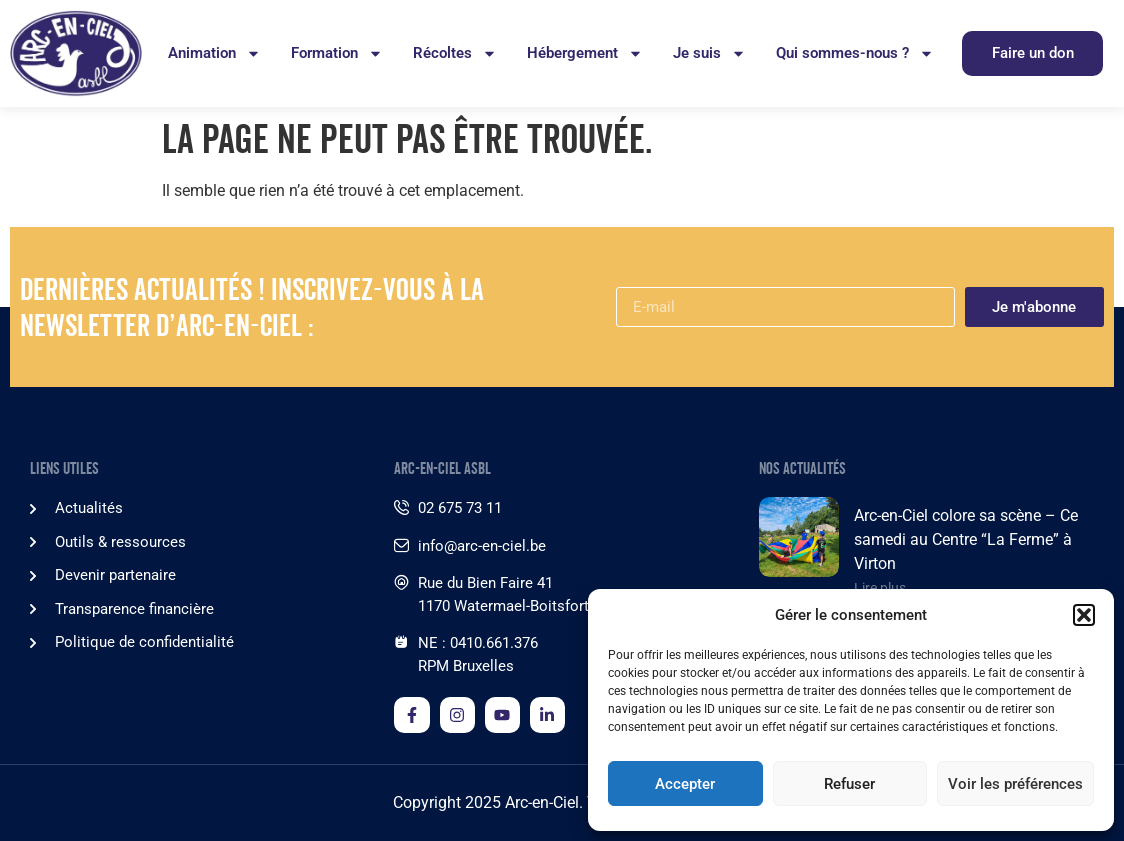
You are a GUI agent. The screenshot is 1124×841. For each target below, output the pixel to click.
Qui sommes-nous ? (855, 53)
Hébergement (585, 53)
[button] (1084, 615)
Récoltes (455, 53)
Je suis (709, 53)
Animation (214, 53)
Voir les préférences (1015, 784)
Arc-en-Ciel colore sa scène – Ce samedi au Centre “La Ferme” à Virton (966, 539)
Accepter (685, 784)
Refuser (849, 784)
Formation (337, 53)
